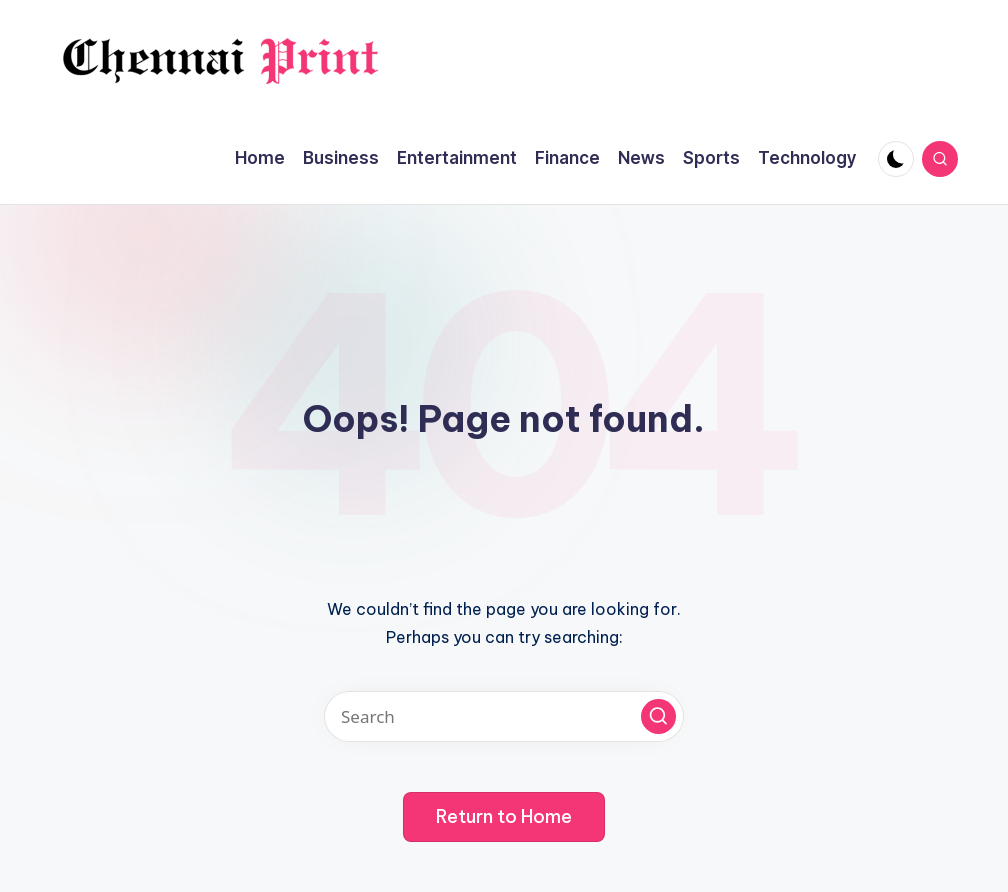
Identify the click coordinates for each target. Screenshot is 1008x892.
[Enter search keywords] (504, 716)
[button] (658, 716)
